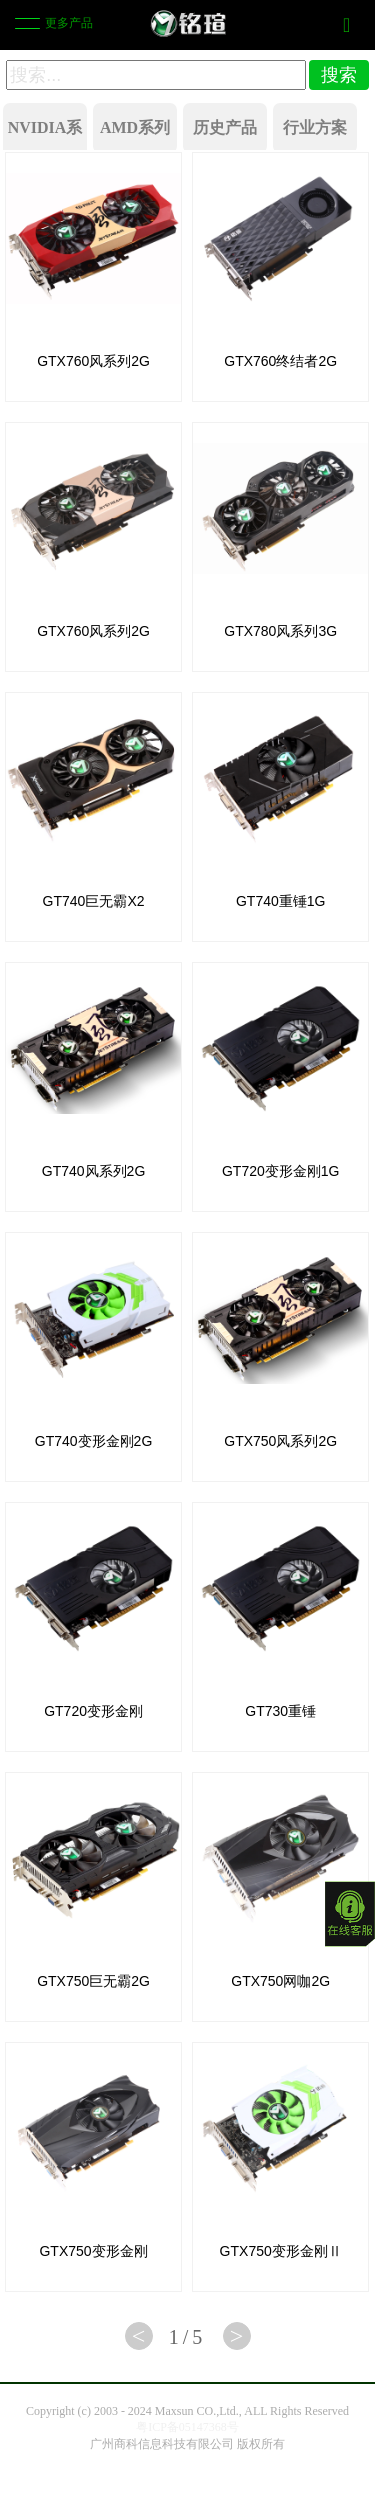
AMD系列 (135, 127)
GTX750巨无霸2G (93, 1981)
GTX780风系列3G (280, 631)
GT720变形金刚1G (280, 1171)
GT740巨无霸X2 (94, 901)
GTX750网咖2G (280, 1981)
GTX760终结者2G (280, 361)
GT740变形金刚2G (93, 1441)
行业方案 (315, 127)
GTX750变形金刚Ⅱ (281, 2251)
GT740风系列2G (93, 1171)
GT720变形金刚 (93, 1711)
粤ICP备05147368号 (187, 2427)
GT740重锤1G (280, 901)
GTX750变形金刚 (93, 2251)
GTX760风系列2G (93, 361)
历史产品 (225, 127)
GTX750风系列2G (280, 1441)
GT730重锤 (280, 1711)
